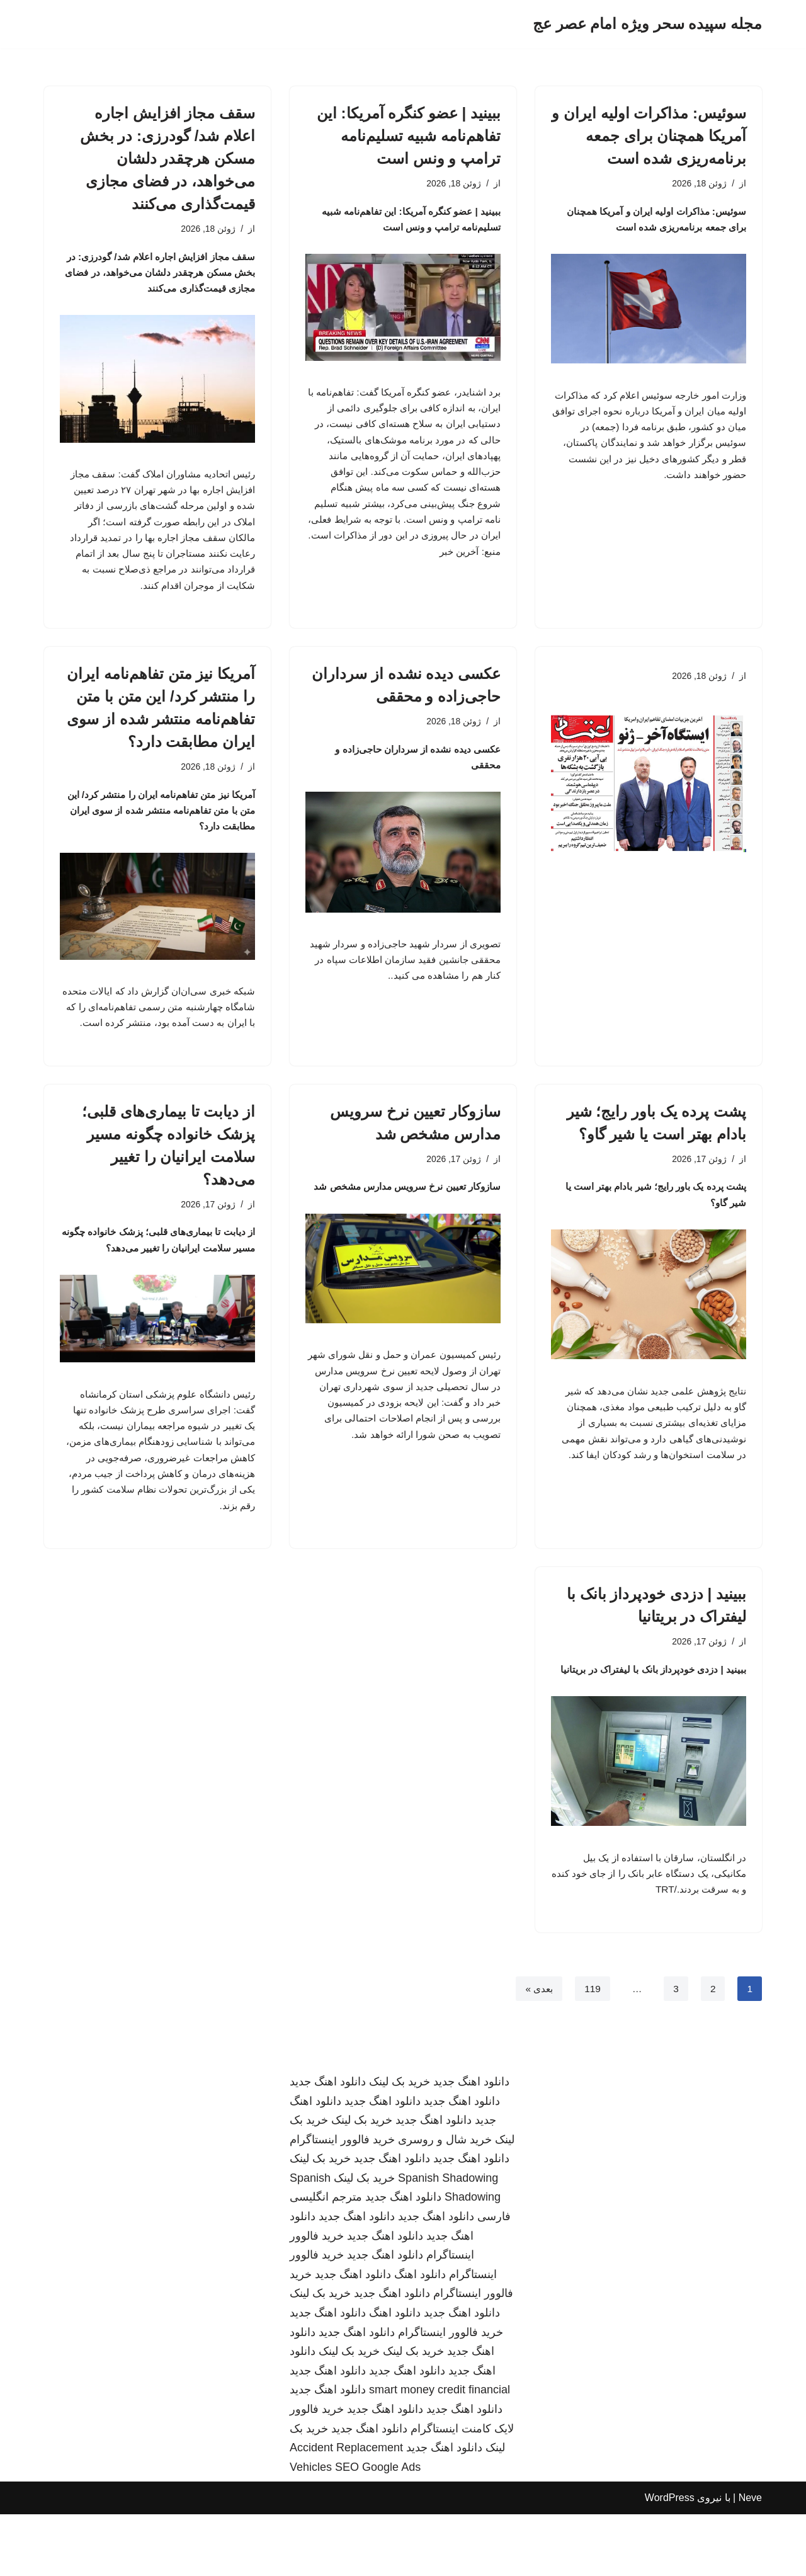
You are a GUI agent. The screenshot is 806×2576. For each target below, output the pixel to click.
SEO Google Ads (378, 2528)
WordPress (670, 2560)
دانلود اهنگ (420, 2336)
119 (591, 2049)
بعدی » (536, 2049)
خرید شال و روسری (445, 2201)
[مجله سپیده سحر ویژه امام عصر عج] (647, 24)
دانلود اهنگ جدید (471, 2143)
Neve (750, 2560)
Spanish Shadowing (448, 2239)
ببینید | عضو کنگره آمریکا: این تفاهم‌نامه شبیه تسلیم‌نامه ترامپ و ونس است (409, 136)
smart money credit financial (439, 2452)
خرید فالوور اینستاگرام (342, 2201)
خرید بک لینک (399, 2143)
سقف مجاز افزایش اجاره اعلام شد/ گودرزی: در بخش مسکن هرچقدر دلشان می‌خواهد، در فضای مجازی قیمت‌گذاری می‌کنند (167, 158)
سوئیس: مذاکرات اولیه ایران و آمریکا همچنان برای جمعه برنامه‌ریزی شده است (649, 136)
